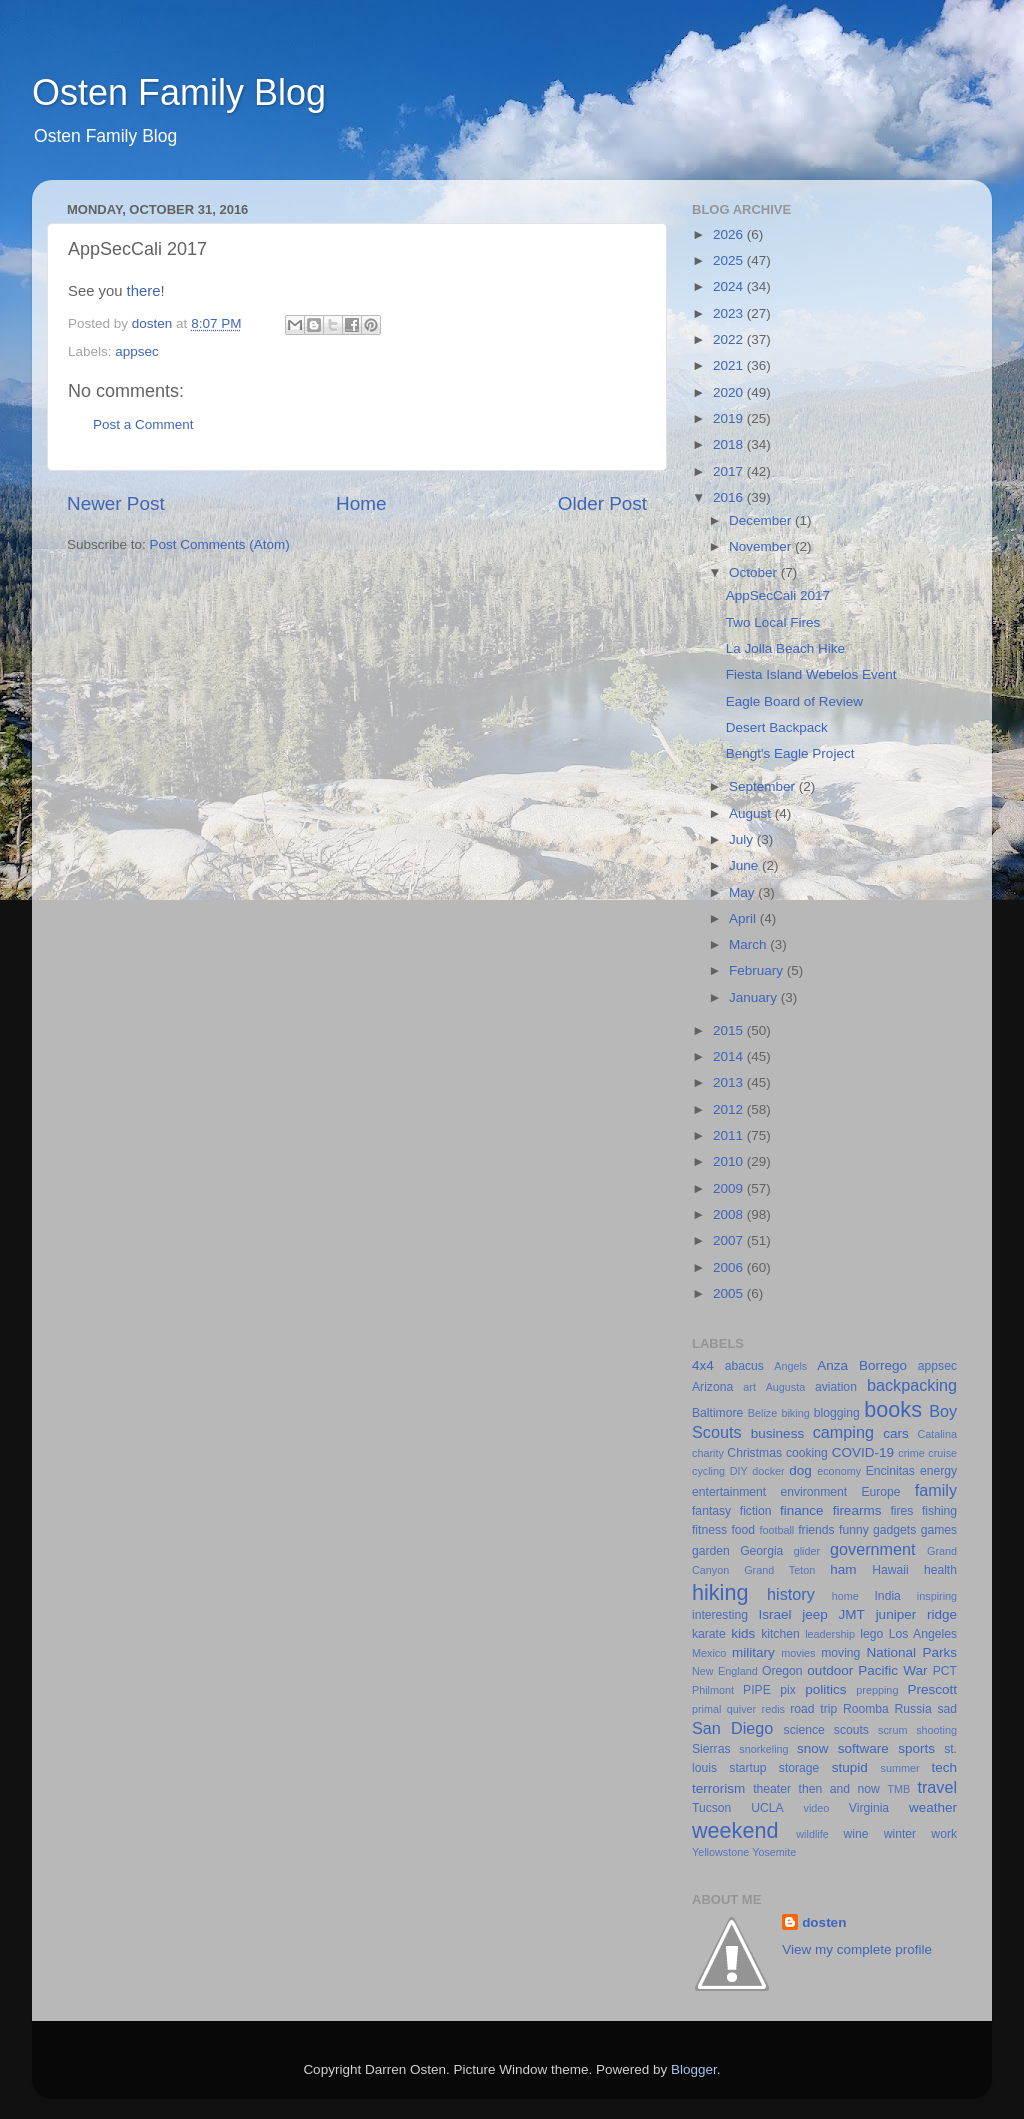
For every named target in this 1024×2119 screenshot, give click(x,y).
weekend (735, 1830)
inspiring (937, 1596)
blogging (837, 1413)
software (863, 1748)
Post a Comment (143, 424)
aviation (836, 1387)
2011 (730, 1135)
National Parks (911, 1652)
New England (725, 1671)
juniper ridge (916, 1614)
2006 (730, 1267)
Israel (774, 1614)
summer (900, 1768)
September (764, 786)
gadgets (894, 1530)
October (755, 572)
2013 (730, 1082)
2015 (730, 1030)
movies (798, 1653)
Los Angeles (923, 1634)
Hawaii (890, 1570)
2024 (730, 286)
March (749, 944)
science (804, 1730)
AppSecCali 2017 (778, 595)
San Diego (732, 1728)
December (762, 520)
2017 (730, 471)
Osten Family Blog (179, 92)
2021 (730, 365)
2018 (730, 444)
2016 (730, 497)
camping (843, 1432)
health (940, 1570)
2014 (730, 1056)
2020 (730, 392)
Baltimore (717, 1413)
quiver (741, 1709)
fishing (939, 1511)
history (791, 1594)
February (758, 970)
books (893, 1409)
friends (816, 1530)
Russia (913, 1709)
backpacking (912, 1385)
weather (933, 1807)
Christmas (754, 1453)
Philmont (713, 1690)
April (744, 918)
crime (911, 1453)
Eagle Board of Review (794, 701)
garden (711, 1551)
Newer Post (116, 503)
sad (947, 1709)
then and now (839, 1789)
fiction (756, 1511)
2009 (730, 1188)
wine (856, 1834)
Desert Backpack (777, 727)
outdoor (830, 1670)
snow (813, 1748)
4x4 (703, 1365)
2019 (730, 418)
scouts (851, 1730)
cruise (942, 1453)
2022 (730, 339)
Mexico (709, 1653)
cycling (708, 1471)
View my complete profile (857, 1949)
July (743, 839)
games (939, 1530)
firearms (857, 1510)
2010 (730, 1161)
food (743, 1530)
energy (938, 1471)
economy (839, 1471)
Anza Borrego (862, 1365)
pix (788, 1690)
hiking (720, 1592)
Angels (790, 1366)
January (755, 997)
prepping (877, 1690)
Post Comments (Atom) (220, 544)
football (776, 1530)
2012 (730, 1109)
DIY (739, 1471)
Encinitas (890, 1471)
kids (743, 1633)
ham (843, 1569)
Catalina (937, 1434)
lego (871, 1634)
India (888, 1596)
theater (772, 1789)
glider (807, 1551)
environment (813, 1492)
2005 (730, 1293)
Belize (762, 1413)
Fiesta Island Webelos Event (811, 674)
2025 (730, 260)
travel (937, 1787)
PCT (945, 1671)
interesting (720, 1615)
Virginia (869, 1808)
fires (901, 1511)
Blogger (694, 2069)
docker (768, 1471)
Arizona (712, 1387)
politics (825, 1689)
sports (916, 1748)
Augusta (786, 1387)
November (762, 546)
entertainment (729, 1492)
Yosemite (774, 1852)
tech (945, 1767)
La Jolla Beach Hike (785, 648)
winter (900, 1834)
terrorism (718, 1788)
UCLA (767, 1808)
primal (706, 1709)
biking (795, 1413)
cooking (807, 1453)
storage (799, 1768)
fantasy (711, 1511)
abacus (744, 1366)
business (777, 1433)
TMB (898, 1789)
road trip (813, 1709)
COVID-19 (863, 1452)
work (944, 1834)
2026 (730, 234)
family (936, 1490)
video (817, 1808)
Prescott (932, 1689)
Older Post (602, 503)
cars (896, 1433)
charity (708, 1453)
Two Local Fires (773, 622)
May (743, 892)
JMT (852, 1614)
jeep (815, 1614)
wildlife (812, 1834)
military (753, 1652)
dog (800, 1470)
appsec (137, 351)
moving (840, 1653)
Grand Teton (779, 1570)
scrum (892, 1730)
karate (709, 1634)
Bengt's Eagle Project (790, 753)
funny (854, 1530)
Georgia (761, 1551)
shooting (936, 1730)
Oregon (782, 1671)
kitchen (780, 1634)
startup (747, 1768)
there (144, 291)
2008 (730, 1214)
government (872, 1549)
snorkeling (763, 1749)
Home (361, 503)
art (749, 1387)
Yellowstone (720, 1852)
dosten (824, 1922)
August (752, 813)
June (745, 865)
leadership (830, 1634)
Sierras (711, 1749)
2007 (730, 1240)
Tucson (711, 1808)
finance (802, 1510)
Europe (880, 1492)
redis (773, 1709)
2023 (730, 313)
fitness (709, 1530)
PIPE (757, 1690)
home (845, 1596)
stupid (850, 1767)
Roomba (866, 1709)
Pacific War (892, 1670)
